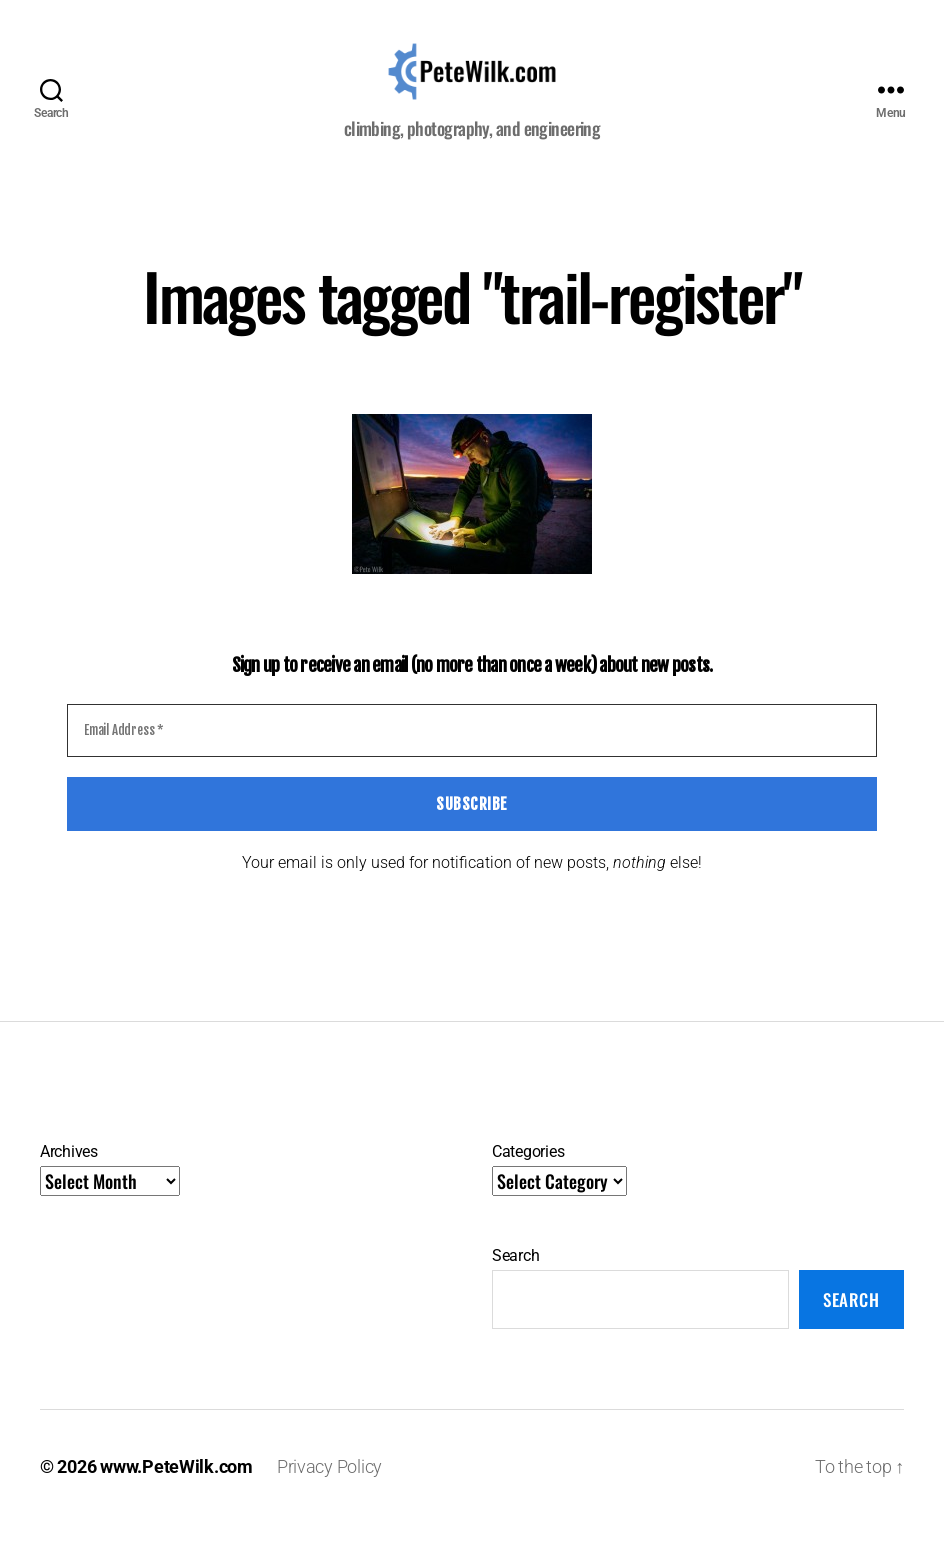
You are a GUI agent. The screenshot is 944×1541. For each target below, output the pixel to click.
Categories (528, 1170)
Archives (69, 1170)
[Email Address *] (472, 749)
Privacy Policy (329, 1484)
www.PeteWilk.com (176, 1484)
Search (515, 1274)
